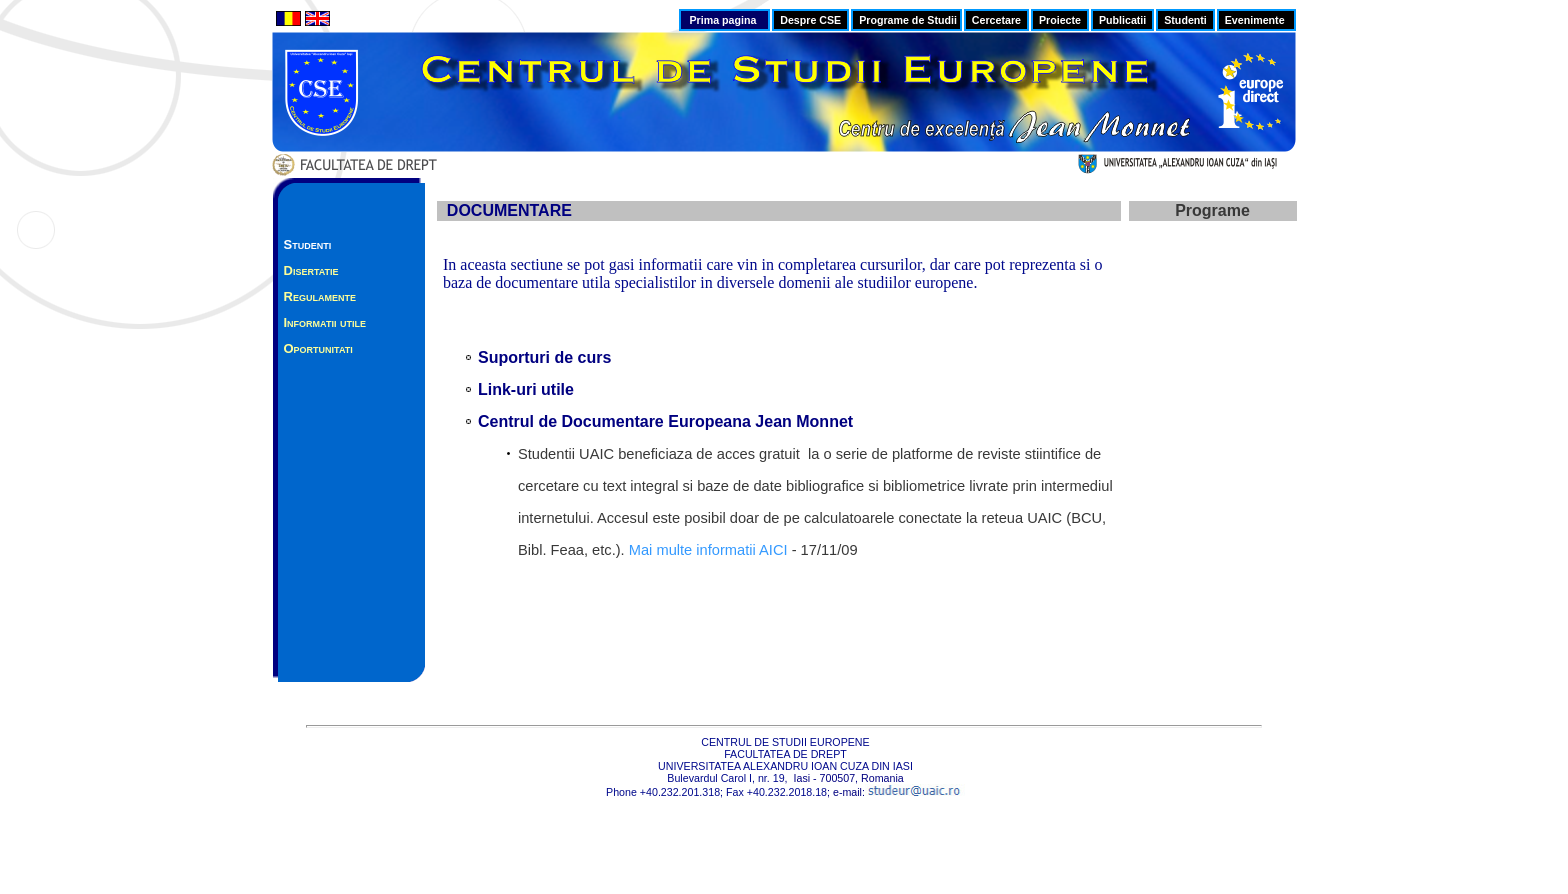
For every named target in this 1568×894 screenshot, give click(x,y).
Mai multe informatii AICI (708, 550)
